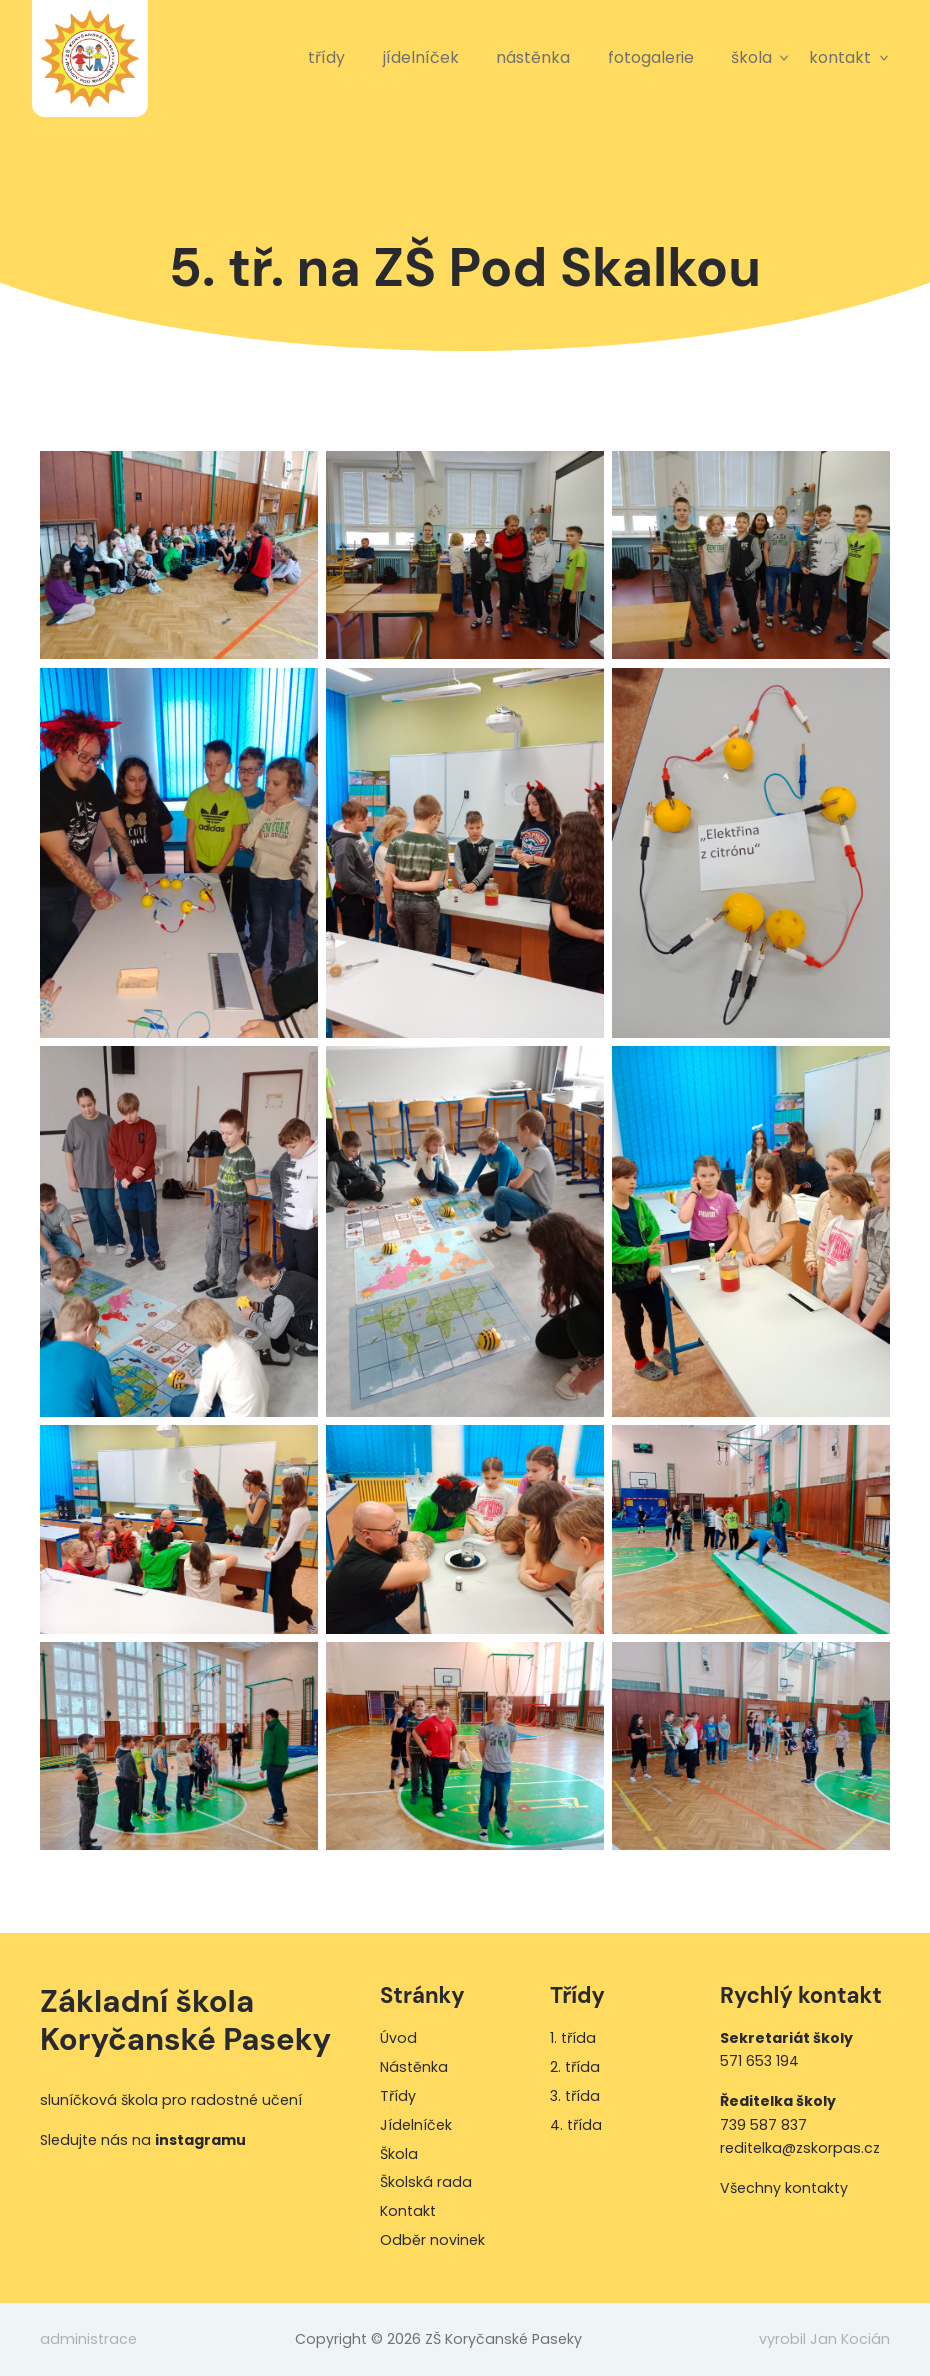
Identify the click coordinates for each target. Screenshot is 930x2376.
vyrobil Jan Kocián (824, 2339)
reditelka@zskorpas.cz (800, 2148)
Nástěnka (533, 57)
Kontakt (840, 57)
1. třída (573, 2038)
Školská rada (426, 2182)
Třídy (326, 57)
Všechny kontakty (784, 2188)
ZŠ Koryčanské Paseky (90, 58)
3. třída (575, 2096)
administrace (88, 2339)
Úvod (398, 2038)
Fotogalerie (651, 57)
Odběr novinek (432, 2240)
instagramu (200, 2140)
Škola (751, 57)
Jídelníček (421, 57)
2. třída (575, 2067)
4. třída (576, 2125)
